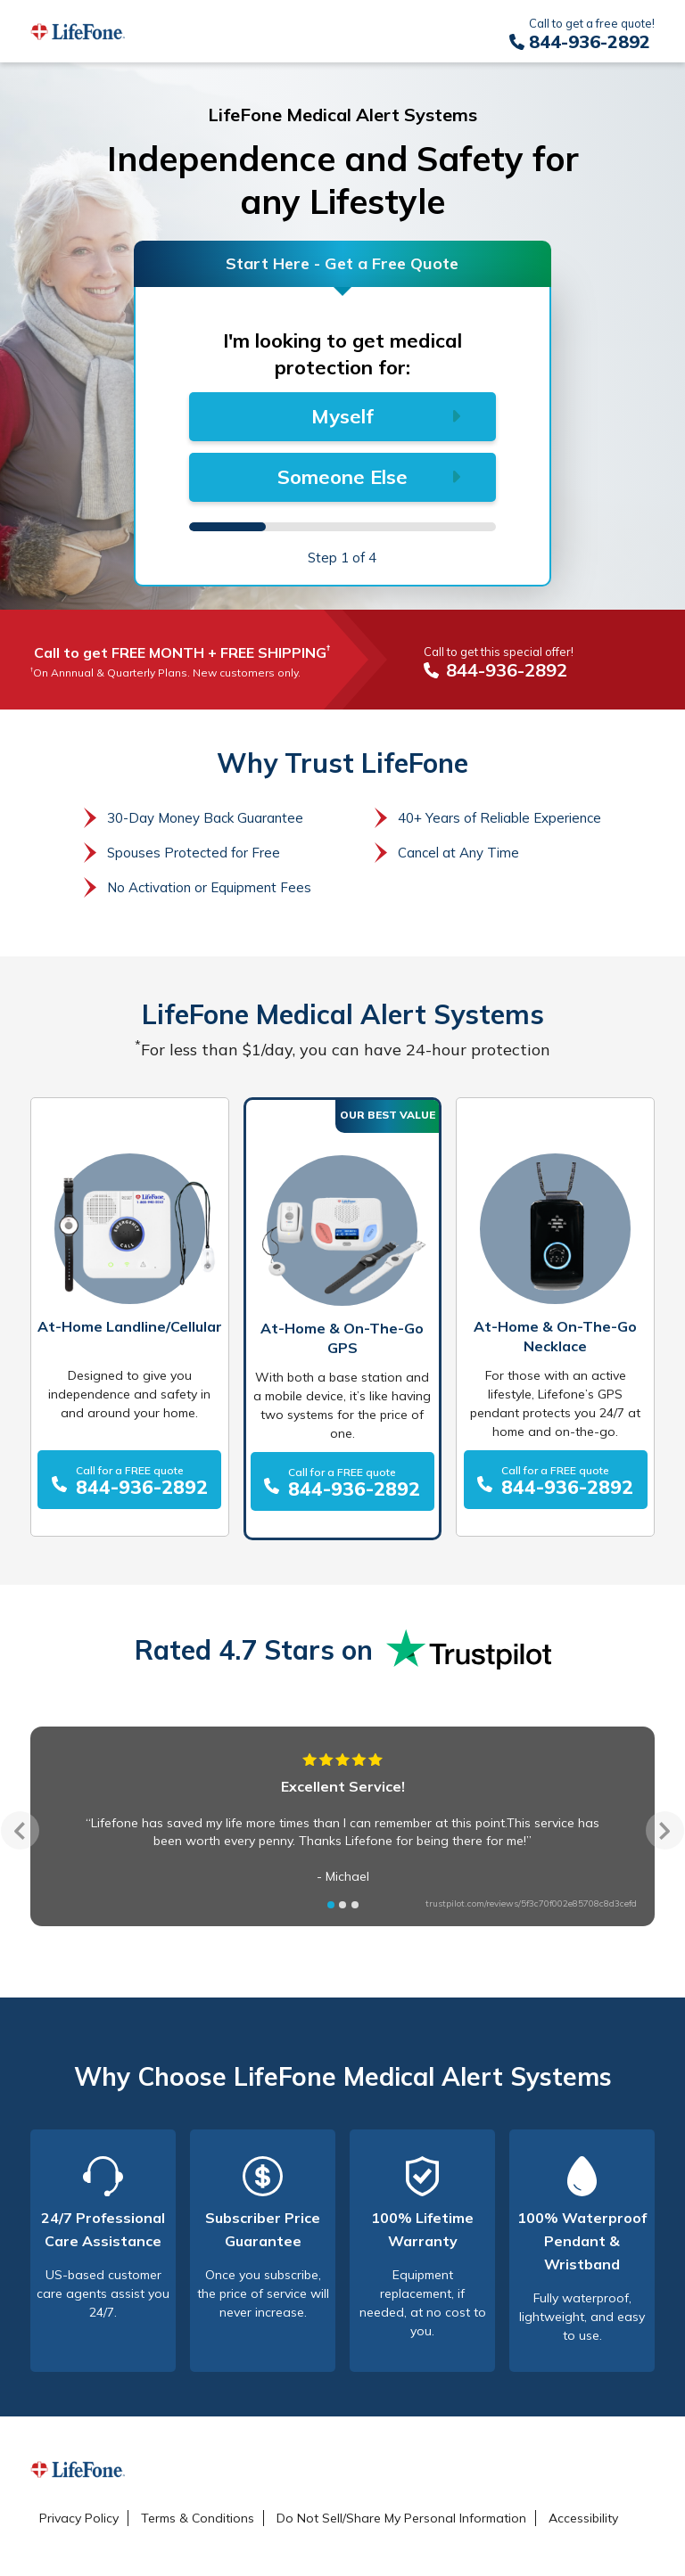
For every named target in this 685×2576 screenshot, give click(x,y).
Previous (20, 1830)
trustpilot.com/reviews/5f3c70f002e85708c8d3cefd (531, 1903)
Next (665, 1830)
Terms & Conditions (197, 2518)
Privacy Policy (79, 2518)
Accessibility (583, 2518)
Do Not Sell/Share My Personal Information (401, 2518)
